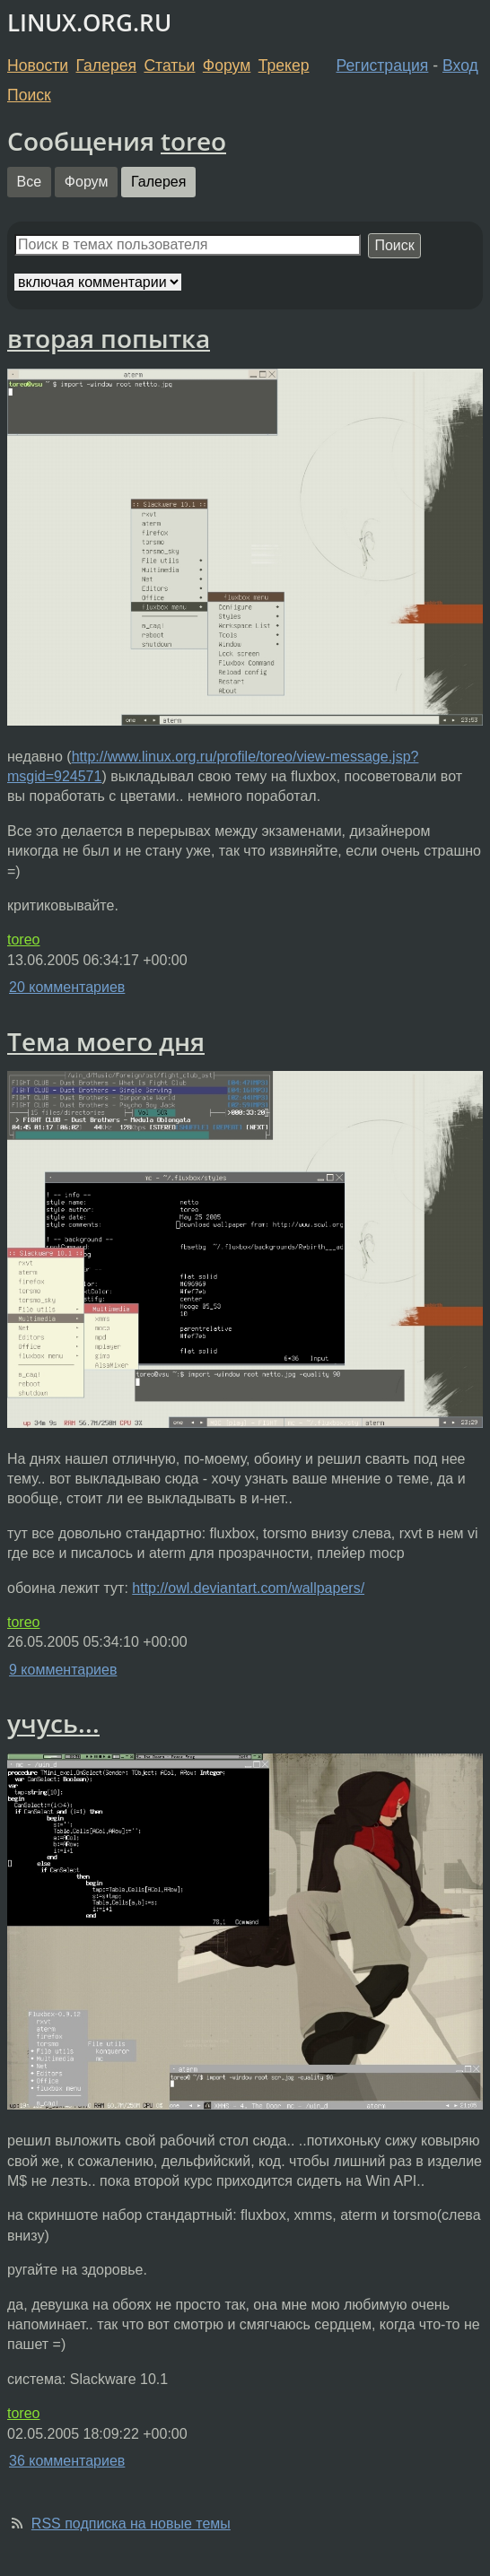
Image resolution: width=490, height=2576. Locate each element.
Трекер (284, 65)
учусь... (53, 1723)
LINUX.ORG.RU (89, 23)
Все (29, 181)
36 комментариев (67, 2460)
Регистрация (383, 65)
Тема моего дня (106, 1041)
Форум (226, 65)
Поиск (29, 95)
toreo (193, 141)
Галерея (106, 65)
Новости (37, 65)
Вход (460, 65)
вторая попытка (108, 338)
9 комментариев (63, 1669)
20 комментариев (67, 987)
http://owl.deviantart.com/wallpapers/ (248, 1588)
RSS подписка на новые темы (131, 2523)
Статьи (169, 65)
